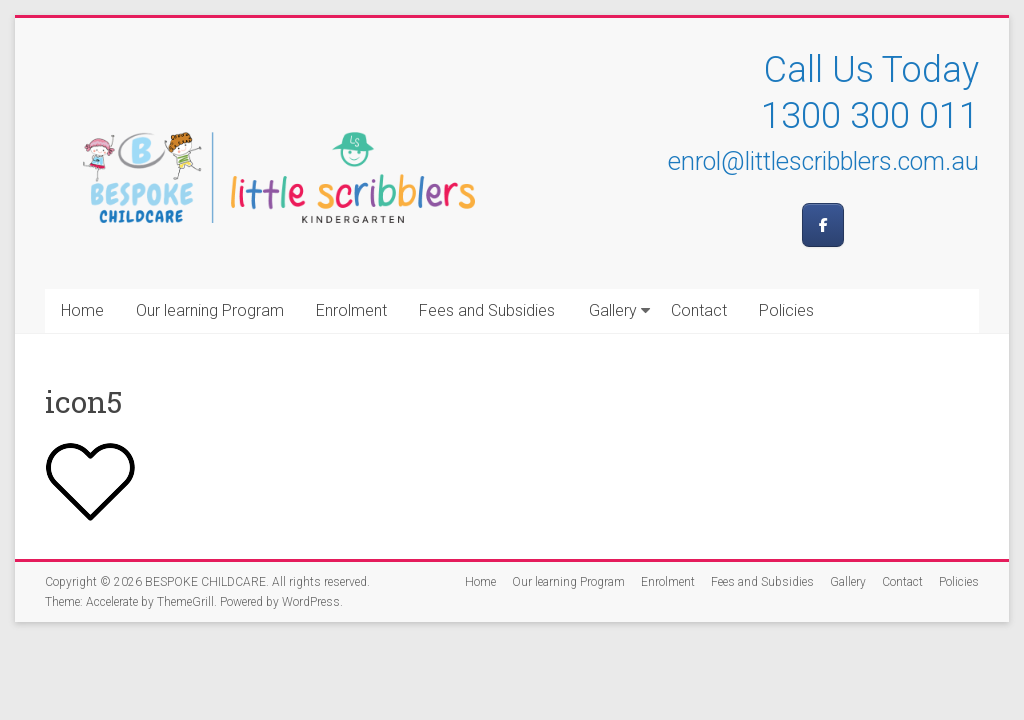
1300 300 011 (870, 116)
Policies (786, 310)
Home (82, 310)
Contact (699, 310)
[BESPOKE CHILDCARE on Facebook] (823, 225)
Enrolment (351, 310)
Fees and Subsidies (487, 310)
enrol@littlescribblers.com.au (823, 161)
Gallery (613, 310)
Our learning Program (210, 310)
